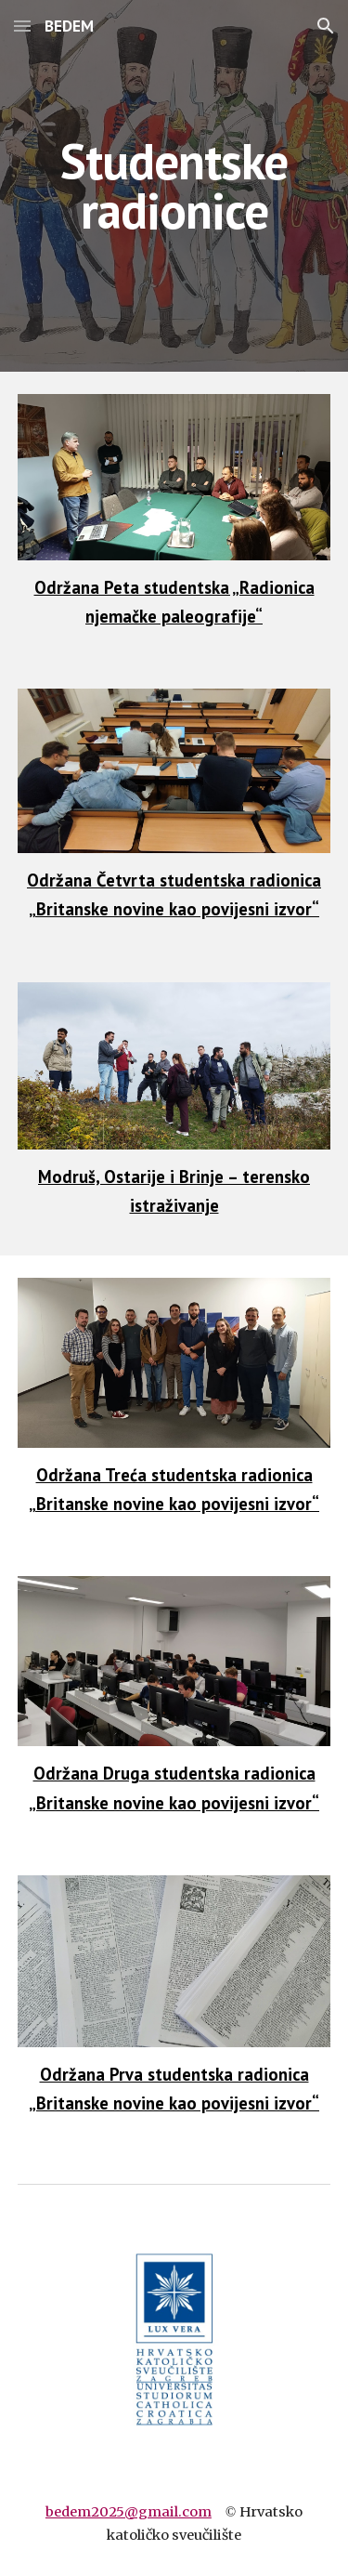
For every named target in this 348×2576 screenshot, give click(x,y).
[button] (22, 25)
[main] (174, 186)
